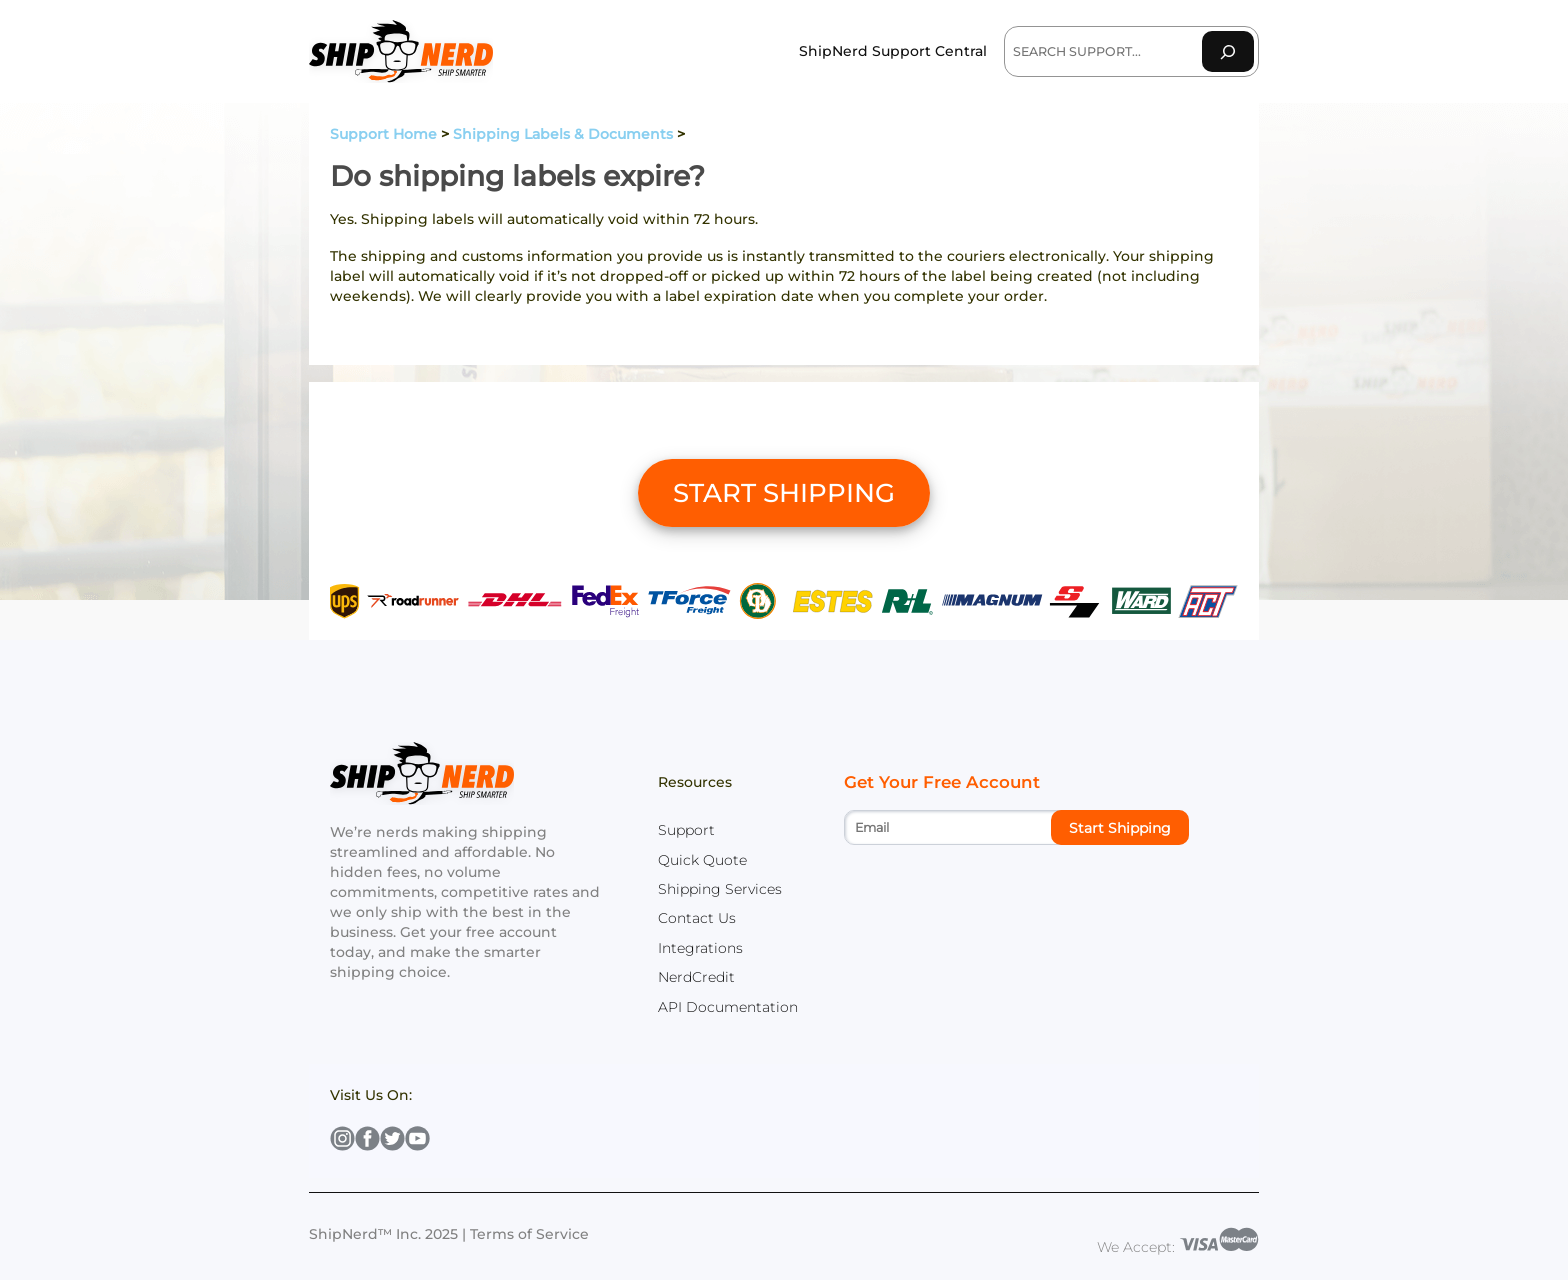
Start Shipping (1120, 828)
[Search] (1228, 51)
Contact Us (697, 918)
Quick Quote (702, 860)
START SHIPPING (784, 493)
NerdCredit (696, 977)
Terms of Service (529, 1234)
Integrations (700, 948)
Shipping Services (720, 889)
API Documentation (728, 1007)
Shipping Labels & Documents (563, 134)
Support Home (383, 134)
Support (686, 830)
